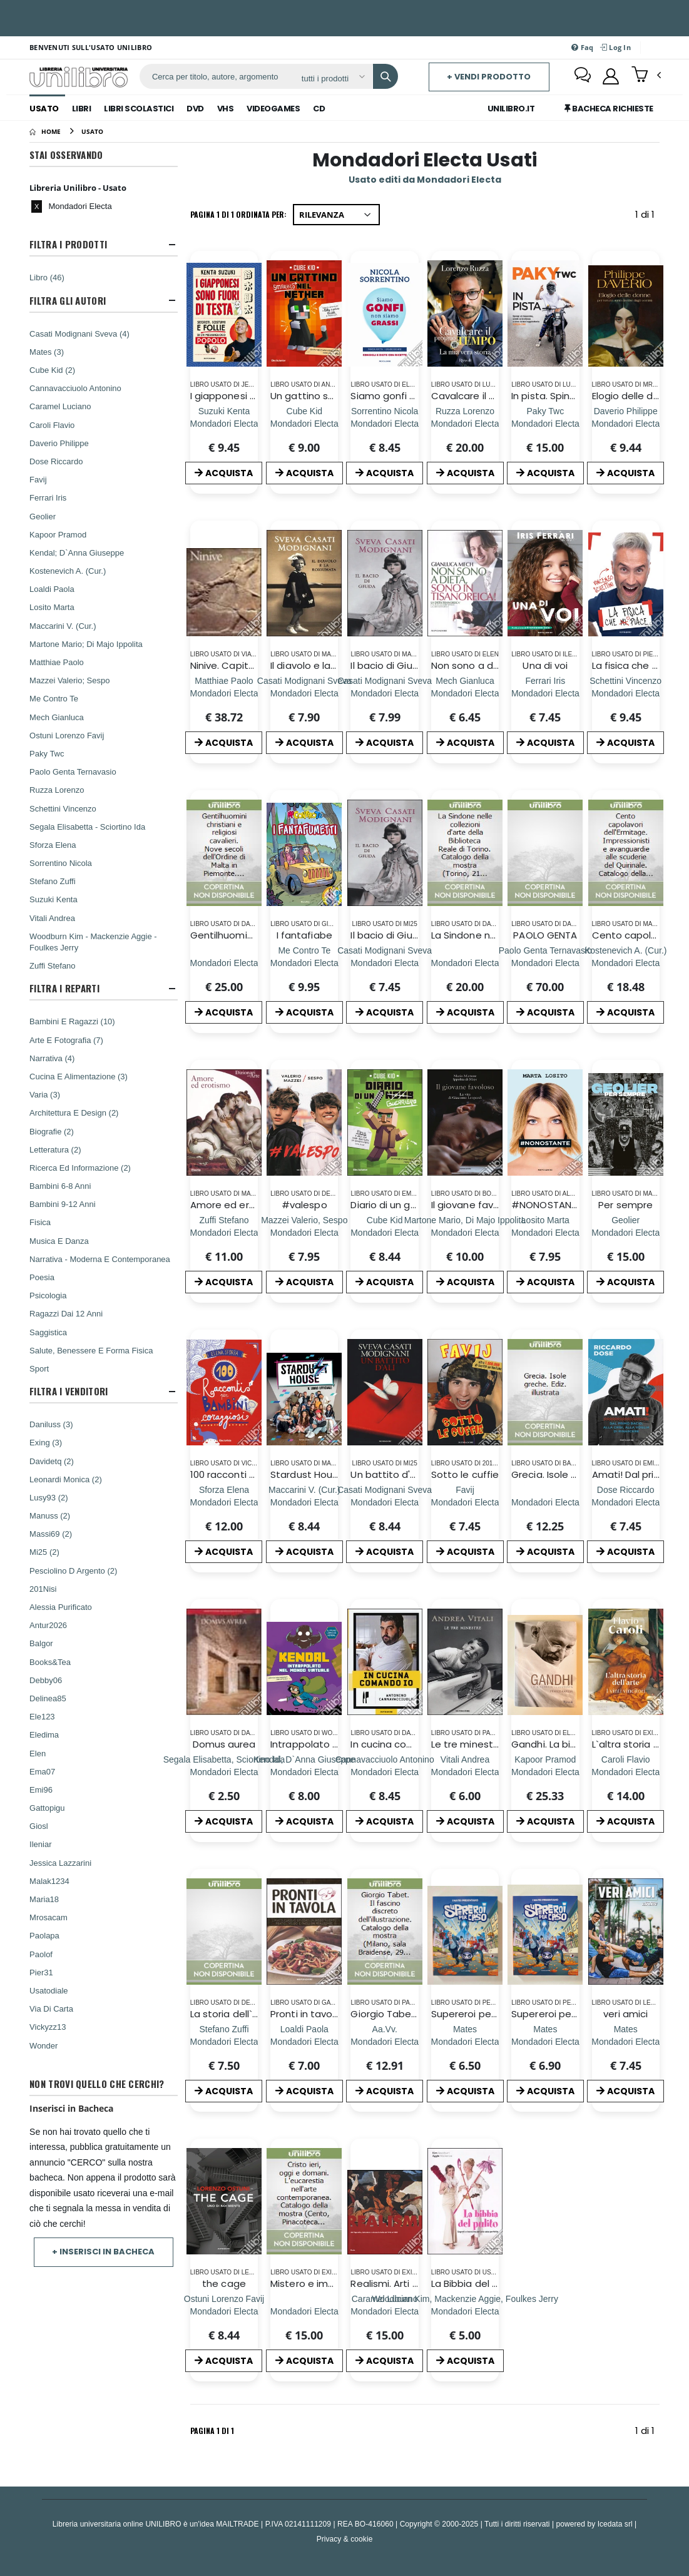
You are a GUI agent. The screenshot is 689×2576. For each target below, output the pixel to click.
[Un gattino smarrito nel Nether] (304, 423)
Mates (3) (46, 351)
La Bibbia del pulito (475, 2283)
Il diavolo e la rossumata (327, 665)
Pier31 (41, 1972)
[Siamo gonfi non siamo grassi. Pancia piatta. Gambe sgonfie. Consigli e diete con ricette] (384, 423)
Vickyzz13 (47, 2026)
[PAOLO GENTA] (545, 962)
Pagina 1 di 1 (212, 2430)
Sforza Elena (52, 844)
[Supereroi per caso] (465, 2041)
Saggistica (48, 1332)
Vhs (225, 109)
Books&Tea (50, 1661)
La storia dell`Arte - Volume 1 (257, 2013)
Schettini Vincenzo (62, 808)
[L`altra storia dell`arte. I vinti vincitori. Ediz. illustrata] (625, 1771)
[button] (646, 76)
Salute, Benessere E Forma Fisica (91, 1350)
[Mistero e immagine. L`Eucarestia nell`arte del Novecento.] (304, 2311)
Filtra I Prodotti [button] (68, 244)
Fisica (40, 1222)
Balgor (41, 1643)
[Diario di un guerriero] (384, 1232)
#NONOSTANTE (546, 1204)
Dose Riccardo (56, 461)
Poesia (41, 1277)
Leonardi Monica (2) (65, 1479)
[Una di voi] (545, 693)
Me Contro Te (53, 698)
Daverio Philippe (59, 443)
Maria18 (44, 1899)
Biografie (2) (51, 1131)
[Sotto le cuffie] (465, 1502)
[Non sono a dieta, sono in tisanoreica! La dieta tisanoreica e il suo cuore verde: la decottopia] (465, 693)
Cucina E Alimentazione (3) (78, 1076)
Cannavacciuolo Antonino (75, 388)
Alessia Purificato (60, 1606)
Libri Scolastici (138, 109)
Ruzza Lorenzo (56, 789)
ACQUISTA (224, 473)
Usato (44, 109)
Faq (582, 47)
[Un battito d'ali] (384, 1502)
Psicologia (47, 1295)
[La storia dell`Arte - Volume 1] (224, 2041)
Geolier (42, 516)
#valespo (304, 1204)
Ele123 (41, 1716)
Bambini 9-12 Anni (62, 1203)
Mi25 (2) (44, 1551)
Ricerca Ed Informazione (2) (80, 1167)
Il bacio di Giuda (387, 665)
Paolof (41, 1954)
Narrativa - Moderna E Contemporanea (99, 1259)
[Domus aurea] (224, 1771)
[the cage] (224, 2311)
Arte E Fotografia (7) (66, 1040)
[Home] (44, 131)
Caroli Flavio (51, 424)
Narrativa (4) (51, 1058)
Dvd (195, 109)
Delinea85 (47, 1698)
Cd (319, 109)
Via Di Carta (51, 2008)
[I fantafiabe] (304, 962)
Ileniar (40, 1844)
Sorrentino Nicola (60, 862)
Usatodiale (48, 1990)
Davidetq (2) (51, 1461)
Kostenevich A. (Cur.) (67, 570)
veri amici (625, 2013)
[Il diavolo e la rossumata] (304, 693)
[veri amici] (625, 2041)
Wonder (43, 2045)
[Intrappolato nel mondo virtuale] (304, 1771)
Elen (37, 1753)
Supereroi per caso (475, 2013)
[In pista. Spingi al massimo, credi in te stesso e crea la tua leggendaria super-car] (545, 423)
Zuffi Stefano (52, 965)
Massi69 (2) (50, 1533)
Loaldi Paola (51, 588)
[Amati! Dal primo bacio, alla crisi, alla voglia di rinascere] (625, 1502)
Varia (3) (44, 1094)
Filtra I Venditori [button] (68, 1391)
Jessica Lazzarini (60, 1862)
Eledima (44, 1734)
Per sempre (625, 1204)
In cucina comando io (400, 1744)
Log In (615, 47)
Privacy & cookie (345, 2538)
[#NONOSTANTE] (545, 1232)
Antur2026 (48, 1625)
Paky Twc (46, 753)
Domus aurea (224, 1744)
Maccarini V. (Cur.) (62, 625)
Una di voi (545, 665)
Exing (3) (45, 1442)
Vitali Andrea (52, 918)
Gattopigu (46, 1807)
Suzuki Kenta (53, 899)
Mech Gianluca (56, 717)
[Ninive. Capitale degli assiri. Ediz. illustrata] (224, 693)
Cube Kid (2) (52, 369)
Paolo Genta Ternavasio (72, 771)
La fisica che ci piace (640, 665)
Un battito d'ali (385, 1474)
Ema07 (42, 1771)
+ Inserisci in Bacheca (103, 2252)
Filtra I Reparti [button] (64, 988)
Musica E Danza (59, 1240)
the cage (224, 2283)
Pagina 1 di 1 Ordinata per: (238, 214)
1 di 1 (647, 217)
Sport (39, 1368)
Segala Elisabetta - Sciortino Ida (87, 826)
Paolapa (44, 1935)
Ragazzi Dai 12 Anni (66, 1313)
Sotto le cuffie (465, 1474)
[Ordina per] (336, 214)
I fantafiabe (304, 935)
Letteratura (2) (55, 1149)
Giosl (38, 1825)
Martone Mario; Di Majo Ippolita (86, 643)
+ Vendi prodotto (489, 77)
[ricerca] (216, 76)
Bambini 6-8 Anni (60, 1185)
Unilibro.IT (511, 109)
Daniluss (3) (51, 1424)
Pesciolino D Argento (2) (73, 1570)
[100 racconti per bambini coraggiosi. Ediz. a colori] (224, 1502)
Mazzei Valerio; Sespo (69, 680)
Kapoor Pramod (57, 534)
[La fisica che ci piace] (625, 693)
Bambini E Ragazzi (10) (72, 1021)
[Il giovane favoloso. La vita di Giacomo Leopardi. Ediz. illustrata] (465, 1232)
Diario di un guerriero (398, 1204)
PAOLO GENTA (545, 935)
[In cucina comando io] (384, 1771)
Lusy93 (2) (48, 1497)
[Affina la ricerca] (332, 78)
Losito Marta (51, 607)
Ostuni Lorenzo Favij (66, 735)
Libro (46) (46, 277)
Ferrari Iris (47, 497)
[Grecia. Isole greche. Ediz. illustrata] (545, 1502)
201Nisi (42, 1588)
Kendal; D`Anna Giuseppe (76, 552)
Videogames (273, 109)
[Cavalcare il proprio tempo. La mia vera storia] (465, 423)
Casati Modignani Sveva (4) (79, 333)
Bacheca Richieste (608, 109)
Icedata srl (615, 2523)
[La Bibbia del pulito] (465, 2311)
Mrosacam (48, 1917)
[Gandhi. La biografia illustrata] (545, 1771)
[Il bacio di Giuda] (384, 693)
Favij (37, 479)
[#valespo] (304, 1232)
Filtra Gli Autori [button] (67, 300)
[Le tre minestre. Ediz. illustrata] (465, 1771)
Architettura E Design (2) (73, 1112)
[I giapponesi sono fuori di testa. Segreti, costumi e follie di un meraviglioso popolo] (224, 423)
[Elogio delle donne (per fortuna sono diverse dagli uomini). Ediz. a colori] (625, 423)
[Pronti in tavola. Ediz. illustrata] (304, 2041)
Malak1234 (49, 1880)
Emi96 (41, 1789)
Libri (81, 109)
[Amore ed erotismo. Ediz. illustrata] (224, 1232)
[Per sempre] (625, 1232)
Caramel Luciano (60, 406)
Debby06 (45, 1680)
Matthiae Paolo (56, 662)
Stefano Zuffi (52, 881)
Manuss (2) (49, 1515)
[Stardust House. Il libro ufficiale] (304, 1502)
